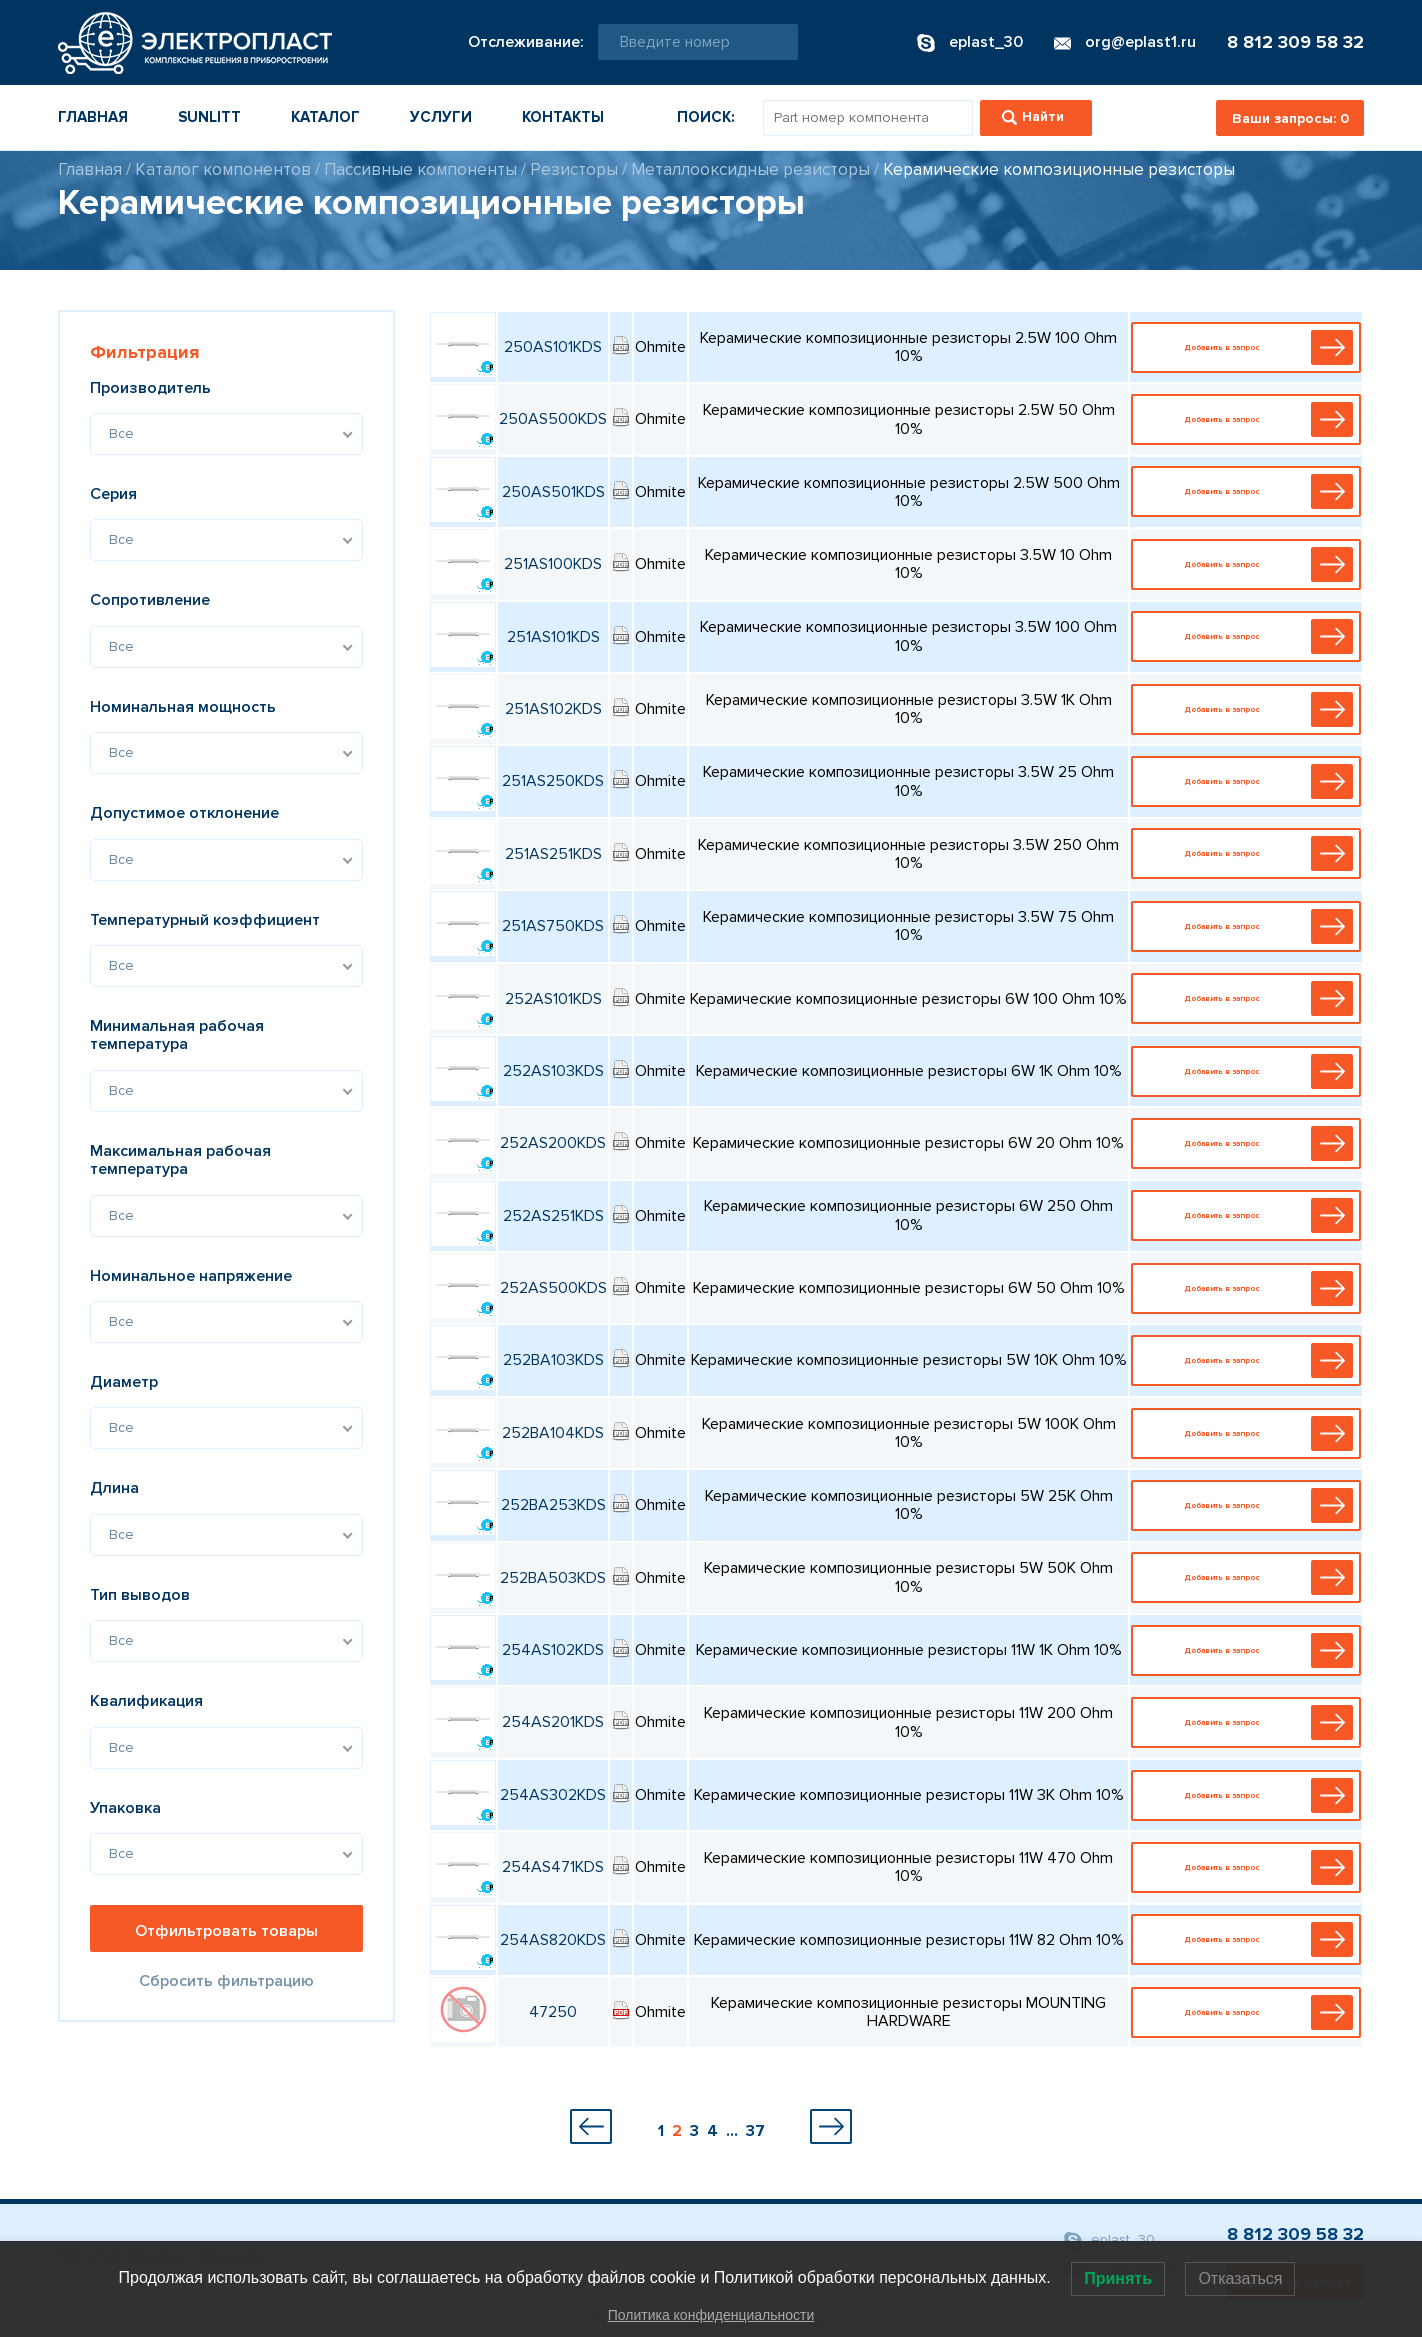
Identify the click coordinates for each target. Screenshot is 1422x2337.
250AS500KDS (553, 419)
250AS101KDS (553, 347)
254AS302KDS (553, 1795)
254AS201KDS (553, 1722)
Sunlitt (209, 117)
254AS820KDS (553, 1940)
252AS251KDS (553, 1216)
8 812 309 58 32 (1295, 42)
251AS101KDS (553, 637)
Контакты (563, 117)
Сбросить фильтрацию (226, 1981)
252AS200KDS (553, 1143)
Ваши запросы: (1290, 118)
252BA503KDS (553, 1578)
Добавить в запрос (1251, 347)
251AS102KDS (553, 709)
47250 (553, 2012)
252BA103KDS (553, 1360)
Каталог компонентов (223, 169)
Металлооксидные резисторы (750, 169)
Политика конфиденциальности (711, 2315)
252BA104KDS (553, 1433)
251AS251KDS (553, 854)
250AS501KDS (553, 492)
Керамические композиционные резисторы (1059, 169)
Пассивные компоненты (420, 169)
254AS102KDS (553, 1650)
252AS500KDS (553, 1288)
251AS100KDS (553, 564)
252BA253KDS (553, 1505)
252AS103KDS (553, 1071)
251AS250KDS (553, 781)
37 (755, 2131)
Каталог (325, 117)
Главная (93, 117)
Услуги (441, 117)
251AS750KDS (553, 926)
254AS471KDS (553, 1867)
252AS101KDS (553, 999)
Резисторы (574, 169)
